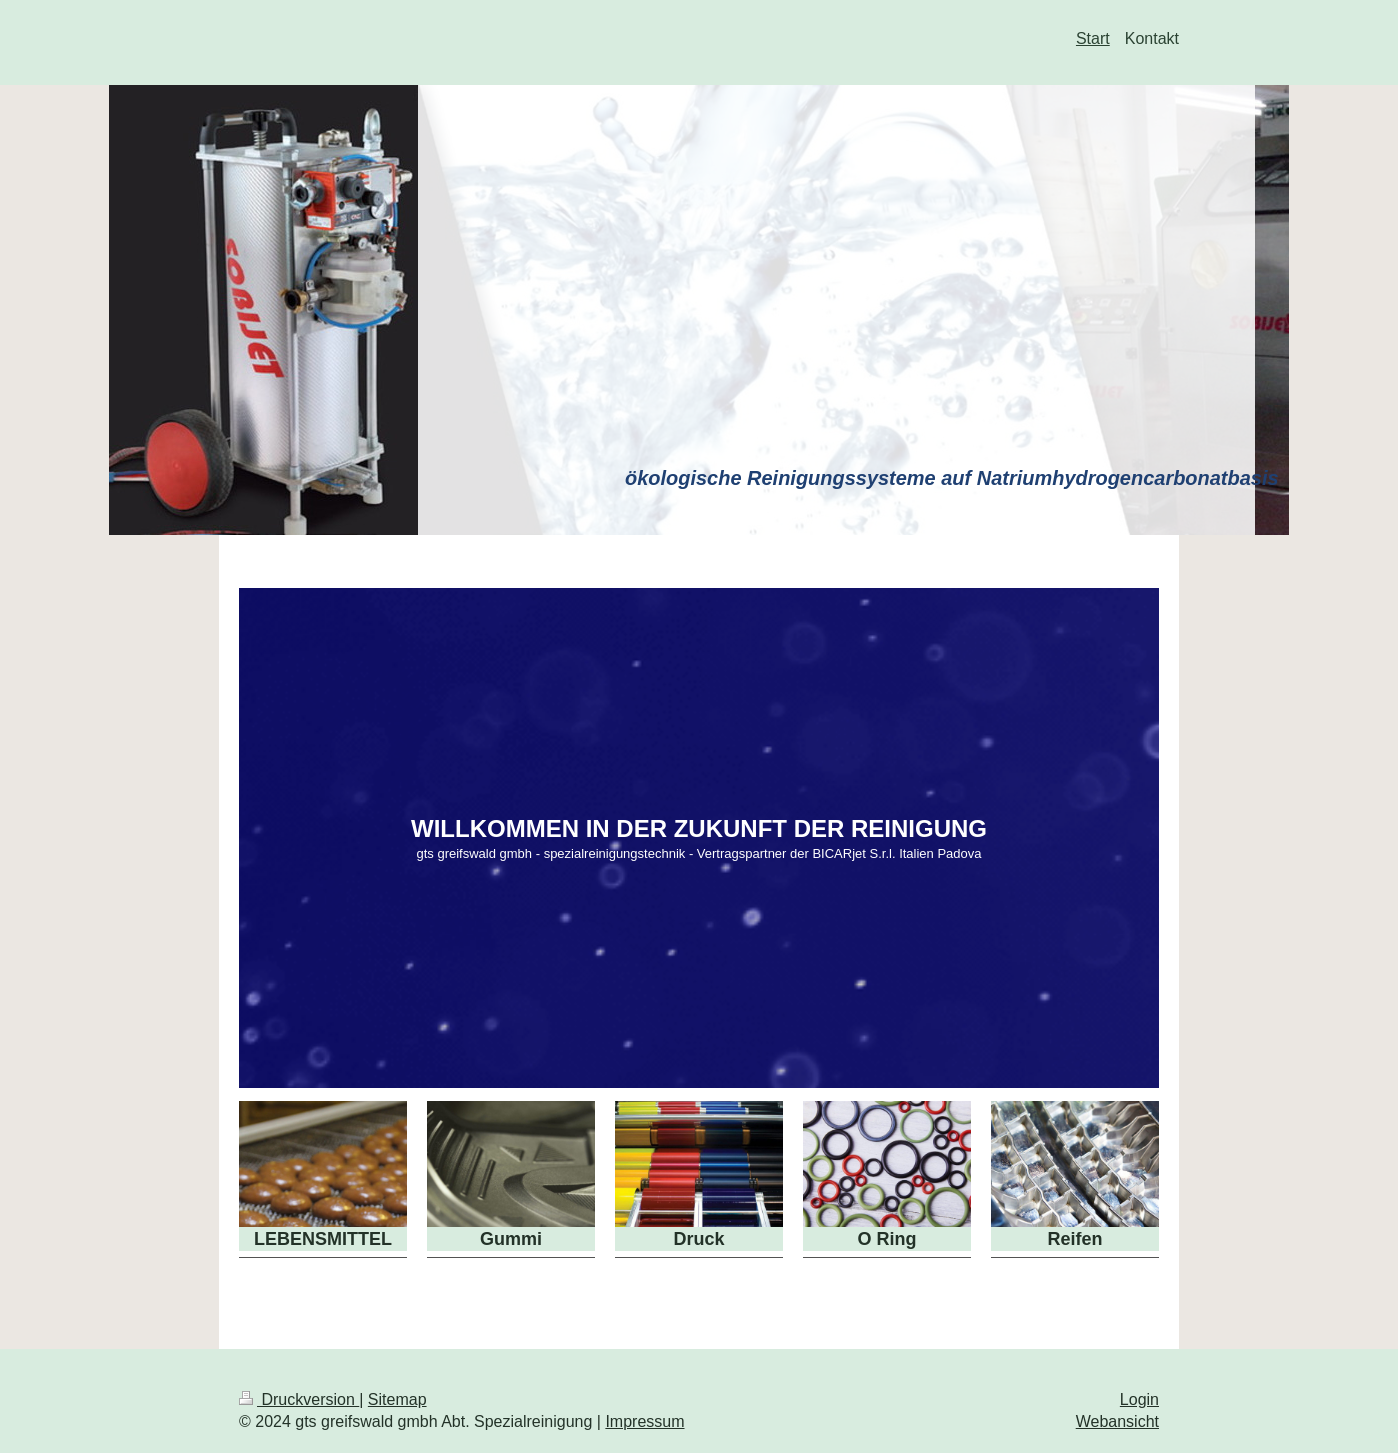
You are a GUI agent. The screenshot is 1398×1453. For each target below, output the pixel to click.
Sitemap (397, 1399)
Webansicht (1117, 1421)
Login (1139, 1399)
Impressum (644, 1421)
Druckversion (299, 1399)
